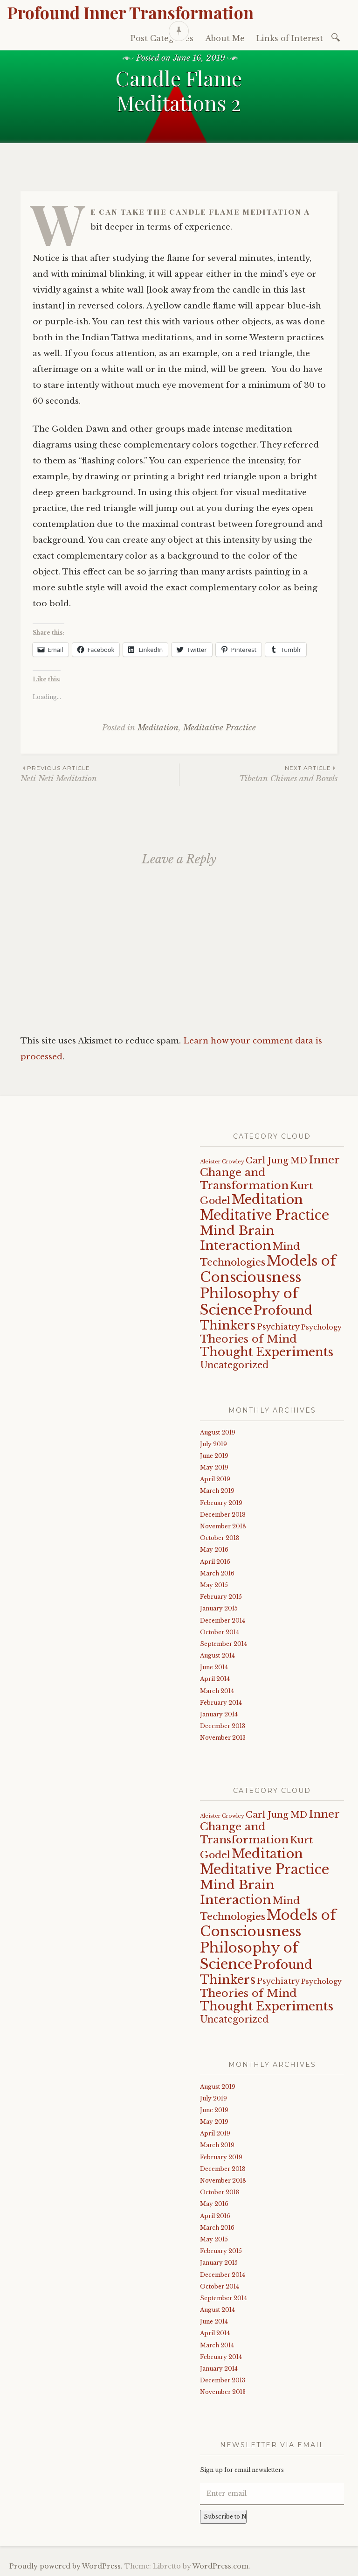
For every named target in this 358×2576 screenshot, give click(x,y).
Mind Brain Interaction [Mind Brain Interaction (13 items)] (237, 1238)
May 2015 (214, 1585)
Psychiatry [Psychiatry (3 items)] (278, 1326)
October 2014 (219, 1632)
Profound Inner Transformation (130, 12)
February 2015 (221, 1596)
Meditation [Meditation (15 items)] (267, 1199)
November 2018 (223, 1526)
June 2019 (214, 1455)
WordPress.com (220, 2566)
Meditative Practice (219, 728)
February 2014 (221, 1702)
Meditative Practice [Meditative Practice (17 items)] (264, 1215)
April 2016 (215, 1561)
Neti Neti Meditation (100, 773)
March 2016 (217, 1573)
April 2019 (215, 1479)
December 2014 (222, 1620)
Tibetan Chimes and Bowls (258, 773)
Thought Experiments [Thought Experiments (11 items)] (266, 1352)
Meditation (158, 728)
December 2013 (222, 1725)
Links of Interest (289, 38)
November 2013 (223, 1737)
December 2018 (223, 1514)
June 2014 (214, 1667)
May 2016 (214, 1549)
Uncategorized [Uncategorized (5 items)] (234, 1365)
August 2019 (217, 1432)
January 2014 (219, 1714)
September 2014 (223, 1643)
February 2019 (221, 1502)
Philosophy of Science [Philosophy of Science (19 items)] (249, 1301)
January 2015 (219, 1608)
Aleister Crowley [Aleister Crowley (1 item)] (222, 1162)
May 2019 (214, 1467)
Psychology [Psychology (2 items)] (321, 1327)
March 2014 (217, 1690)
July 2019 (213, 1444)
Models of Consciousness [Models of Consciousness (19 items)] (268, 1269)
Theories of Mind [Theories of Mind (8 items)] (248, 1338)
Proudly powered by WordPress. (66, 2566)
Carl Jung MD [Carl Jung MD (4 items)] (276, 1160)
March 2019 (217, 1490)
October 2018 (220, 1537)
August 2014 (217, 1655)
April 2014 (215, 1678)
